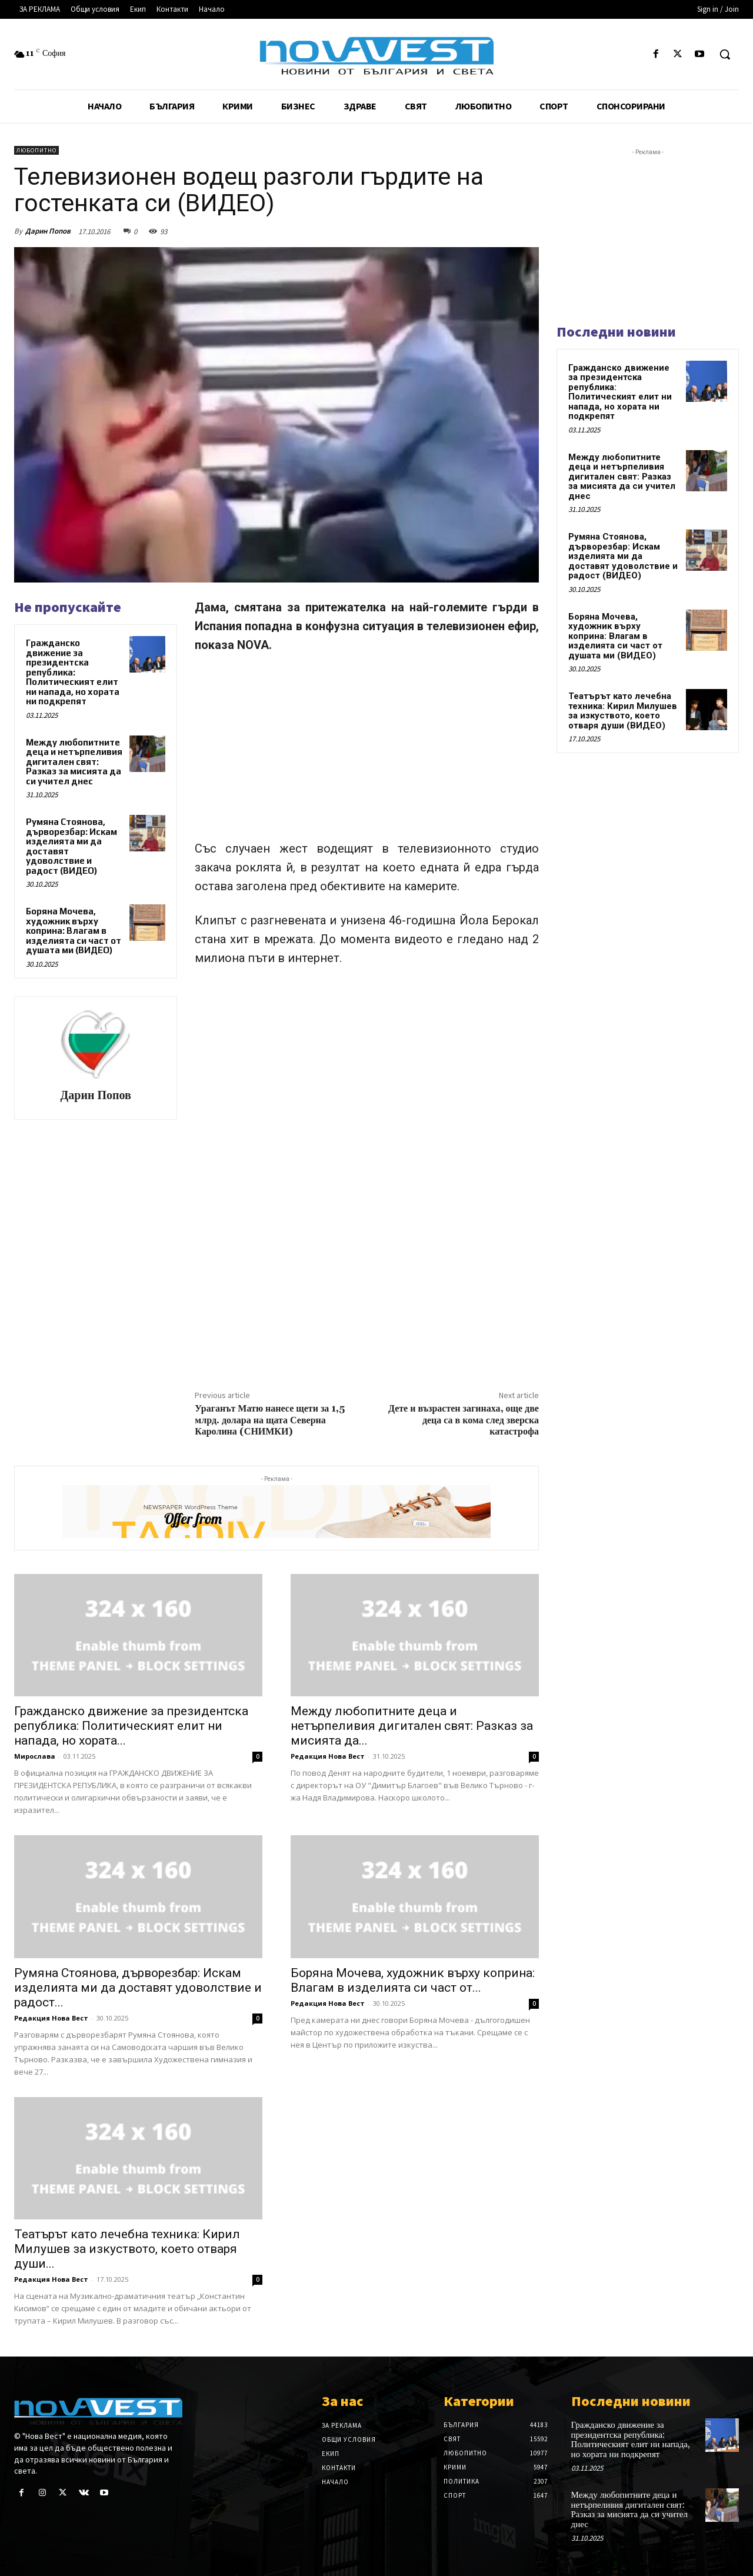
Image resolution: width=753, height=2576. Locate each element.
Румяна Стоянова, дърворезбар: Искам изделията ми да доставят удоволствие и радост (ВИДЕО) (71, 846)
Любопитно (36, 150)
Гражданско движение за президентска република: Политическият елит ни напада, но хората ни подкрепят (72, 672)
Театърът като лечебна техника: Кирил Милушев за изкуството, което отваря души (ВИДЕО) (622, 711)
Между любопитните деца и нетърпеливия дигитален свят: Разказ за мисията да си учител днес (74, 761)
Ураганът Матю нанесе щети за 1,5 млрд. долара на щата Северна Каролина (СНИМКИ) (270, 1420)
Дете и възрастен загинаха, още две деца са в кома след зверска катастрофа (463, 1420)
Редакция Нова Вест (328, 1756)
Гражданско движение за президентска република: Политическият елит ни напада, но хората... (131, 1726)
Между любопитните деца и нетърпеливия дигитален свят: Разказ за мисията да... (412, 1726)
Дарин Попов (48, 231)
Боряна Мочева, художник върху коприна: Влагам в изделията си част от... (413, 1980)
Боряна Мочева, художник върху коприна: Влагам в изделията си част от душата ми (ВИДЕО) (73, 930)
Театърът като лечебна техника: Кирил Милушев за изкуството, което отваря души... (127, 2249)
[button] (725, 54)
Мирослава (34, 1756)
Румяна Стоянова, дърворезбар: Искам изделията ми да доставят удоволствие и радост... (138, 1987)
